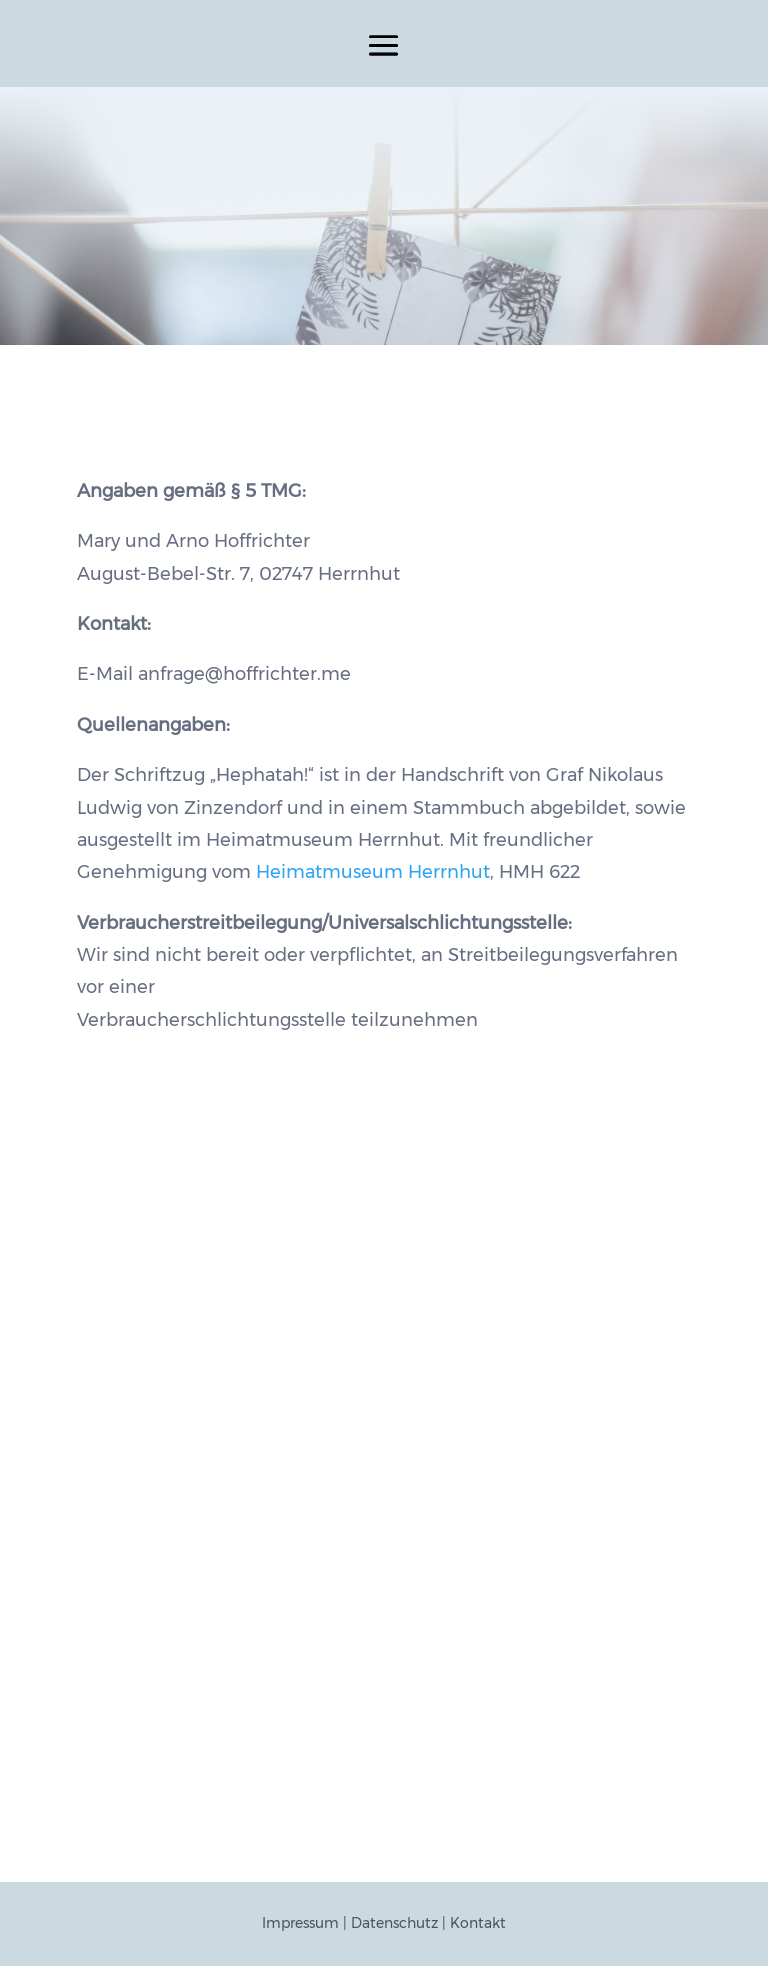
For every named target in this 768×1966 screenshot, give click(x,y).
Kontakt (478, 1923)
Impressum (300, 1923)
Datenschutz (394, 1923)
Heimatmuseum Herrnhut (373, 872)
